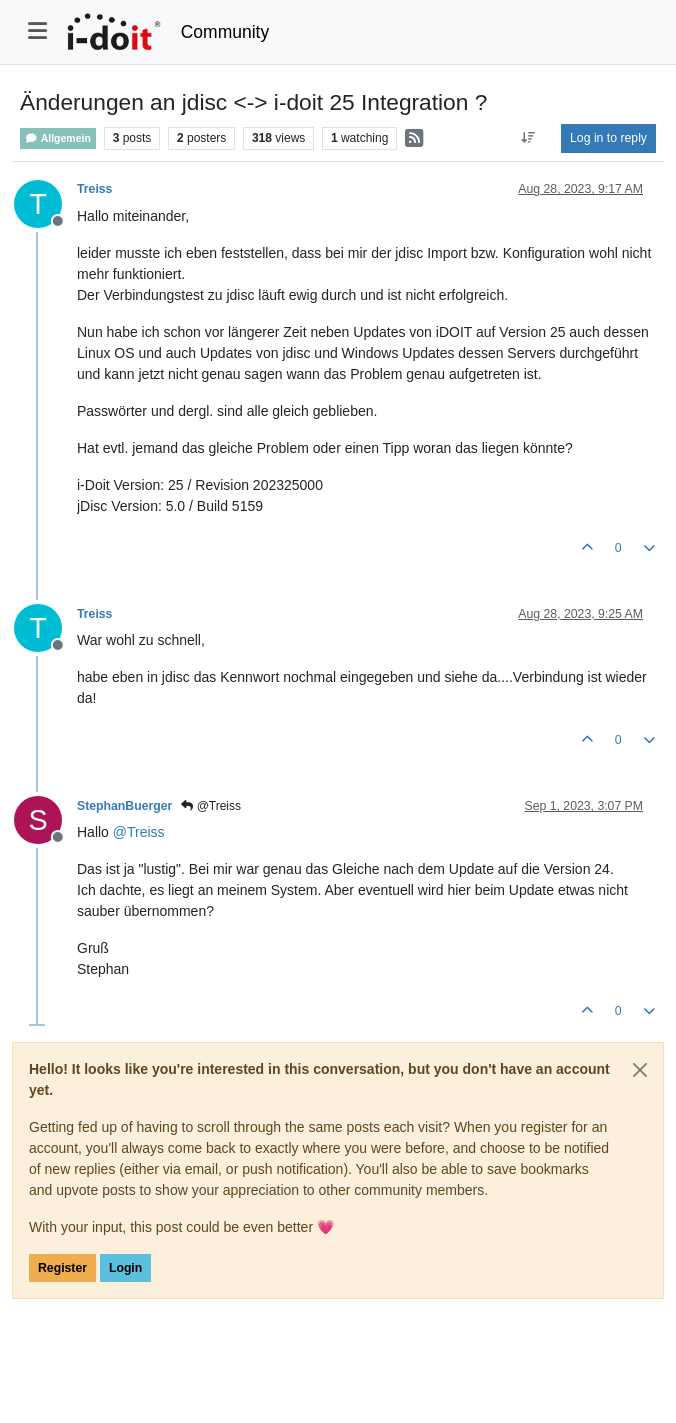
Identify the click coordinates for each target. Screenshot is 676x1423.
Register (62, 1268)
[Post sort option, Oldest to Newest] (528, 138)
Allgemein (58, 138)
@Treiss (211, 806)
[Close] (640, 1070)
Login (125, 1268)
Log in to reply (608, 138)
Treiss (94, 189)
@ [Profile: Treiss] (139, 832)
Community (225, 32)
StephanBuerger (124, 806)
